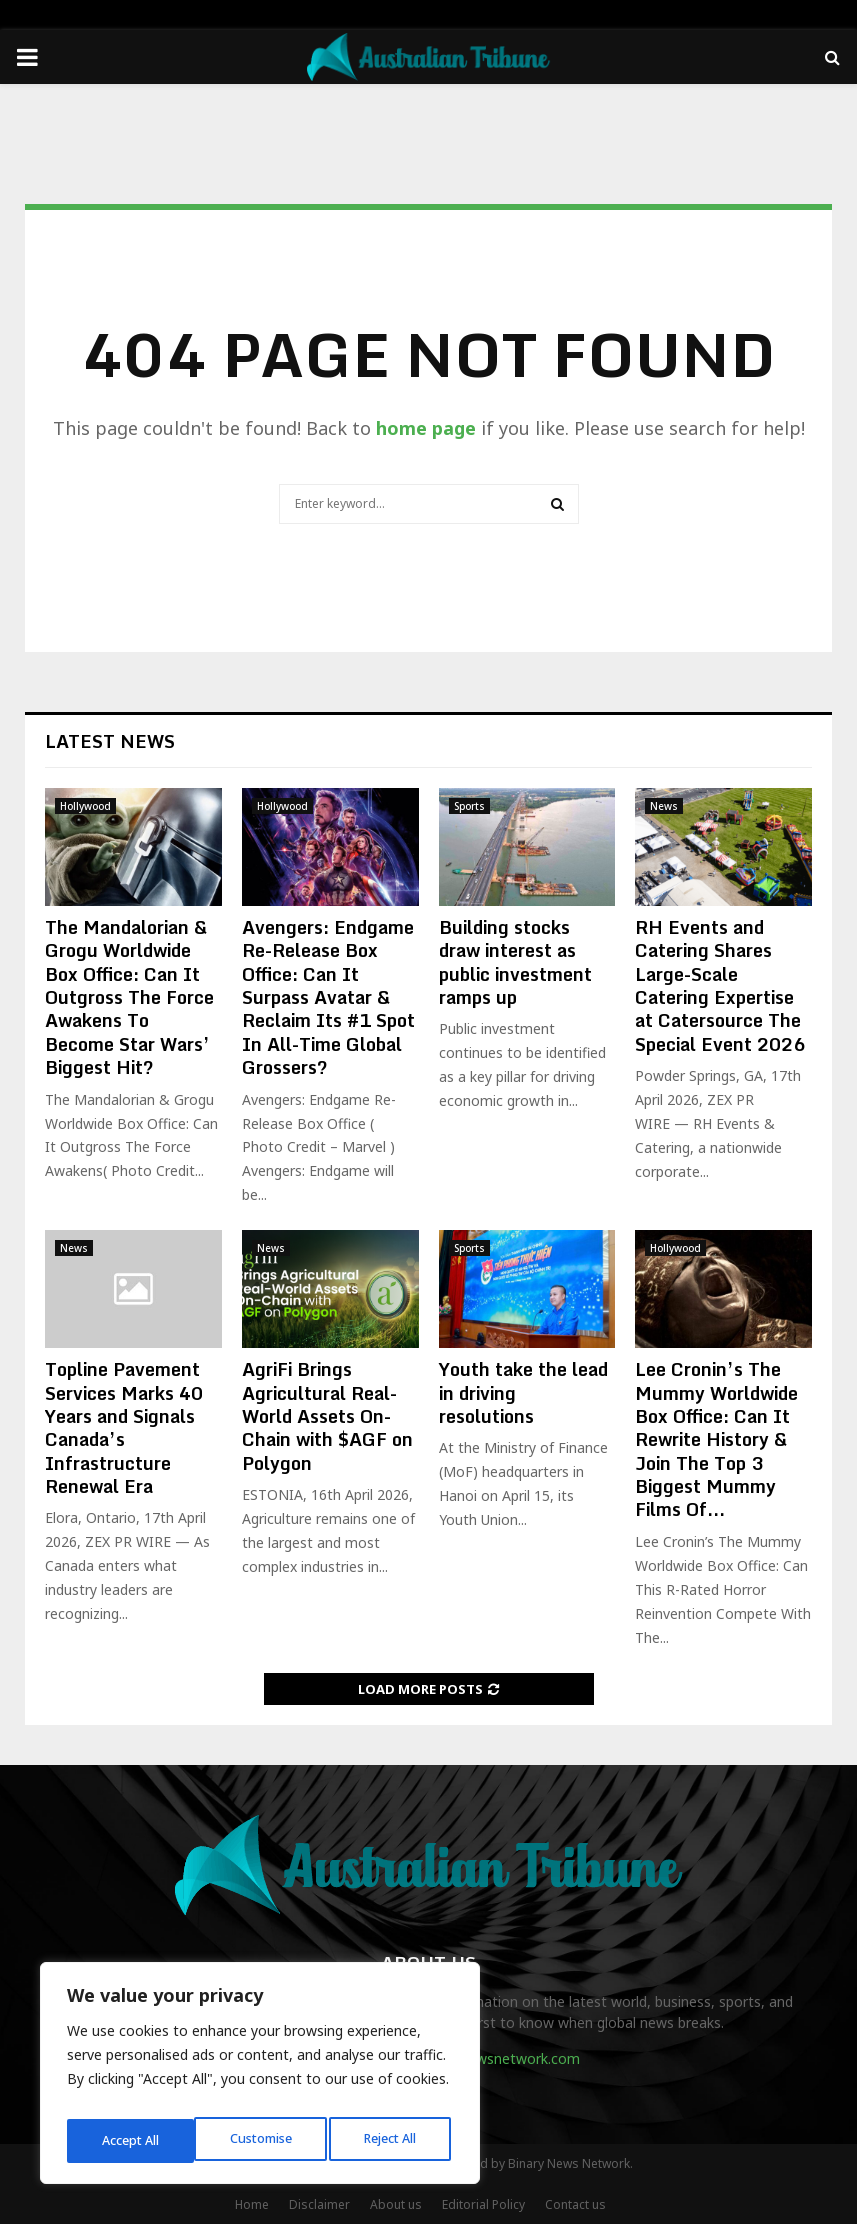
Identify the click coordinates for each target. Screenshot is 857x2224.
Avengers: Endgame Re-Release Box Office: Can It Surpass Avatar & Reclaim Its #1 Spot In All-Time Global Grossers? (328, 997)
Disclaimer (319, 2204)
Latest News (110, 741)
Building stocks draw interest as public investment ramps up (515, 962)
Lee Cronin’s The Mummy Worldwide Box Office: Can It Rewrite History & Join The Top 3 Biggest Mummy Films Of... (716, 1439)
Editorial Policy (483, 2204)
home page (426, 428)
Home (252, 2204)
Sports (469, 806)
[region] (260, 2079)
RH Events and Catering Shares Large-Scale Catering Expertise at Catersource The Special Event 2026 (720, 985)
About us (396, 2204)
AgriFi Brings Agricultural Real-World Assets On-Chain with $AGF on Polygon (327, 1416)
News (664, 806)
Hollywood (85, 806)
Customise (131, 2140)
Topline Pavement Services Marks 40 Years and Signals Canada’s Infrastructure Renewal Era (124, 1427)
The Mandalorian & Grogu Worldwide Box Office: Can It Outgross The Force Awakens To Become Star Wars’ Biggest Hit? (129, 997)
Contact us (575, 2204)
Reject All (263, 2140)
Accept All (392, 2140)
